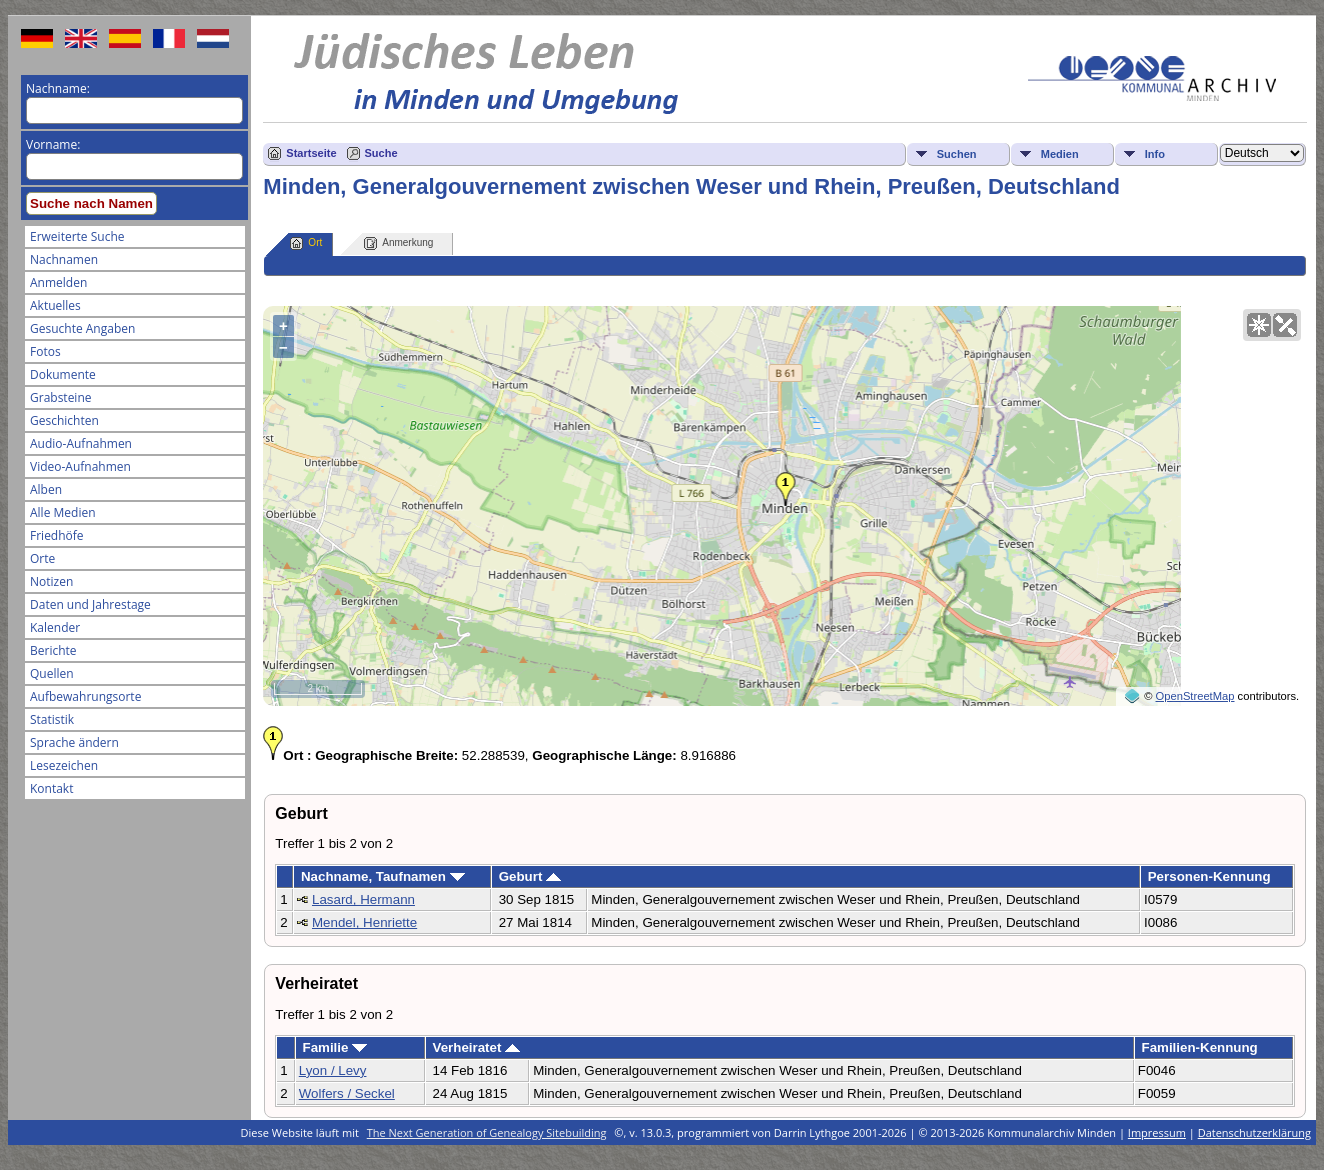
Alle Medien (63, 512)
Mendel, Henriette (364, 922)
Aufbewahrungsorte (85, 696)
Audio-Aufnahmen (81, 443)
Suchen (957, 154)
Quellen (52, 673)
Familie (334, 1047)
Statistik (52, 719)
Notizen (51, 581)
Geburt (530, 876)
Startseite (311, 153)
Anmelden (58, 282)
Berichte (53, 650)
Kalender (55, 627)
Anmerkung (398, 243)
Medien (1060, 154)
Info (1155, 154)
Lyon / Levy (333, 1070)
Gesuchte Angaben (82, 328)
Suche (381, 153)
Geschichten (64, 420)
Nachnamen (64, 259)
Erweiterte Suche (77, 236)
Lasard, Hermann (363, 899)
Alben (46, 489)
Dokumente (63, 374)
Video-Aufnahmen (80, 466)
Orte (42, 558)
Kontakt (51, 788)
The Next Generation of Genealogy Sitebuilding (487, 1132)
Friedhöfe (57, 535)
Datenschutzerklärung (1254, 1132)
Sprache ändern (74, 742)
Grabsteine (61, 397)
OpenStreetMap (1195, 696)
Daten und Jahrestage (90, 604)
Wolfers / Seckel (347, 1093)
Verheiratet (476, 1047)
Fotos (45, 351)
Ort (306, 243)
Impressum (1157, 1132)
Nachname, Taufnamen (383, 876)
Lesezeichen (64, 765)
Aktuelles (55, 305)
